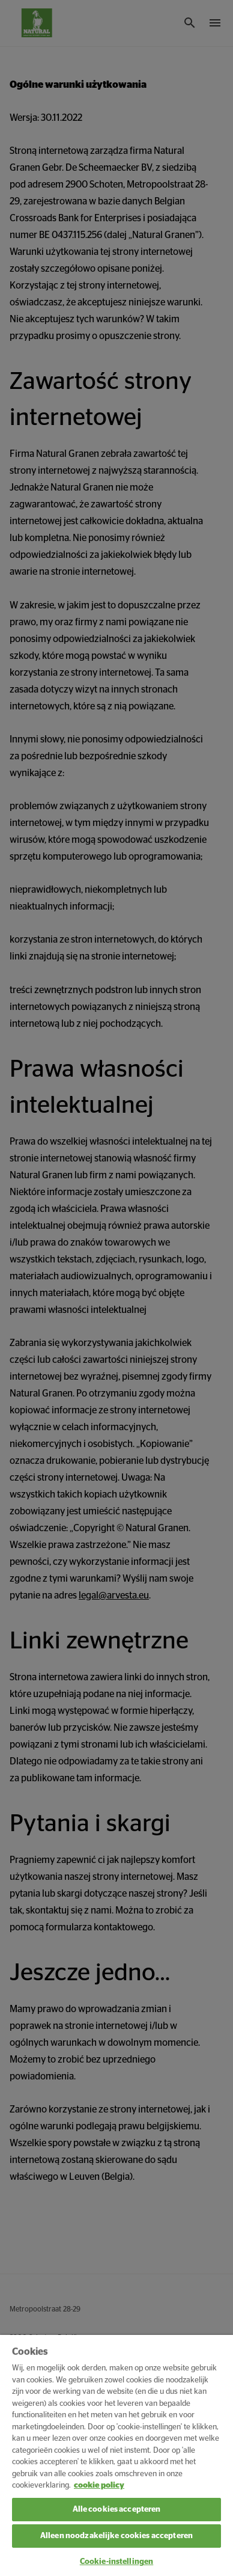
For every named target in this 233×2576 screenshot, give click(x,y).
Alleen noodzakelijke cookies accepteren (116, 2536)
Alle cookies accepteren (117, 2509)
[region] (116, 2455)
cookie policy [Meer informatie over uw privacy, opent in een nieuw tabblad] (99, 2485)
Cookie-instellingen (116, 2562)
